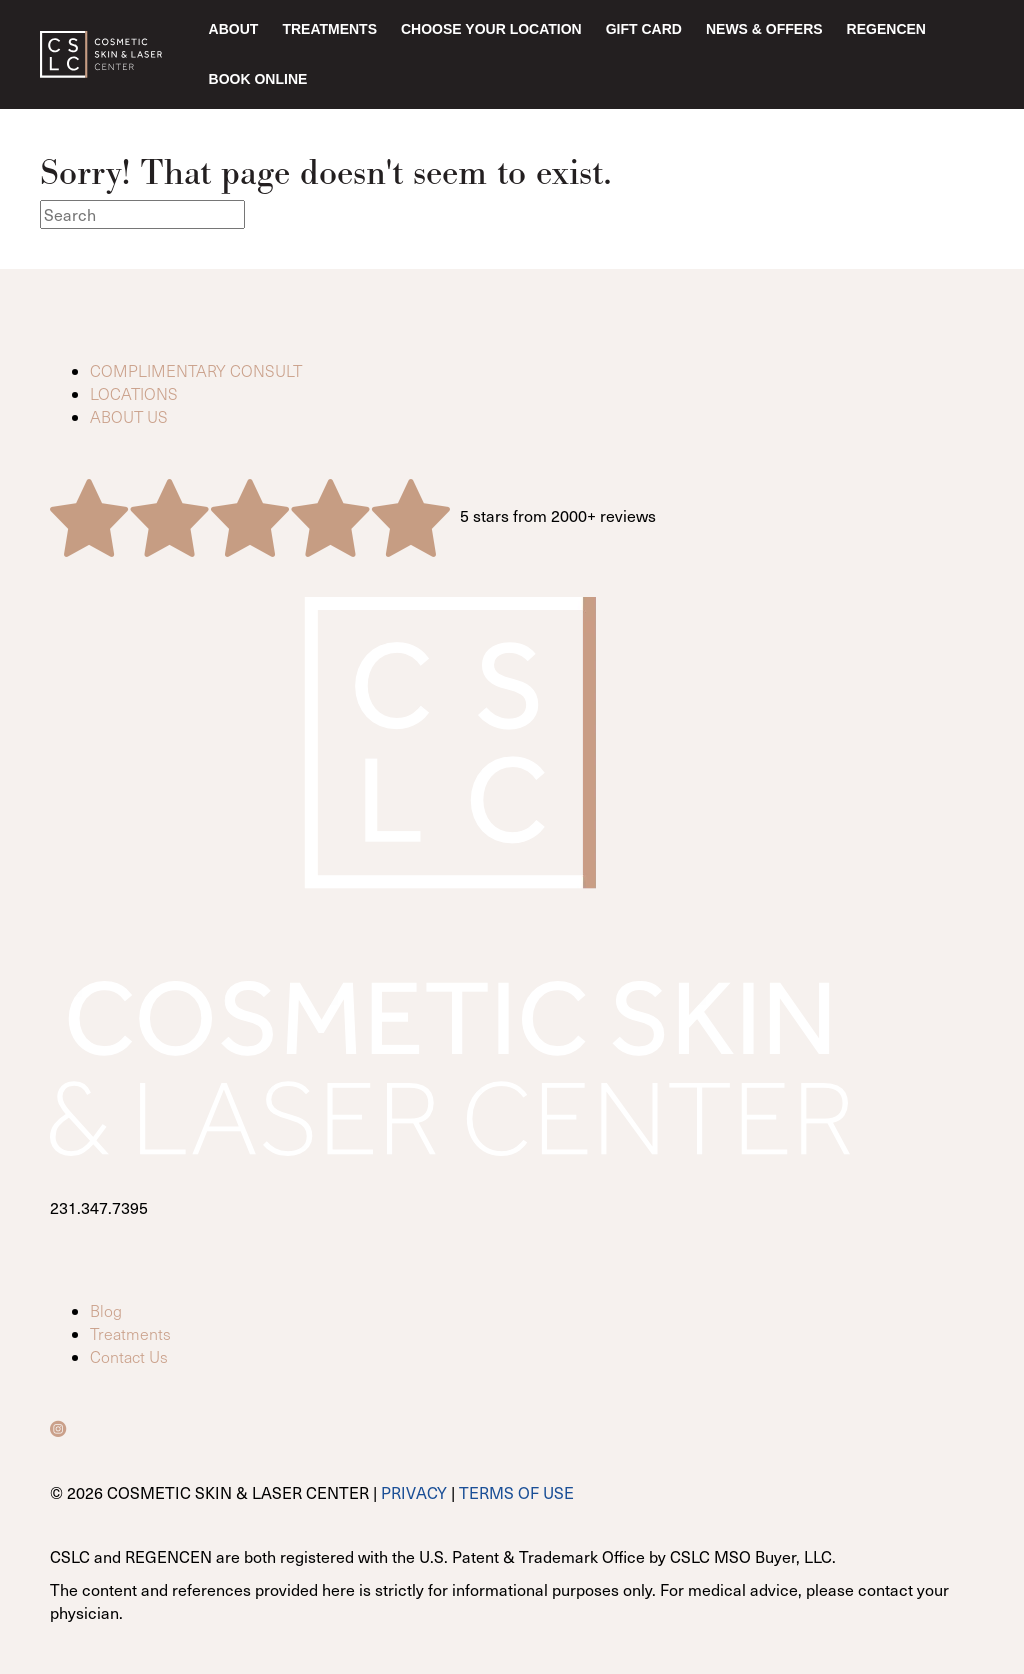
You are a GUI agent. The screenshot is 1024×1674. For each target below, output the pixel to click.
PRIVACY (414, 1492)
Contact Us (129, 1356)
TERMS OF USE (516, 1492)
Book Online (258, 79)
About (234, 29)
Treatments (329, 29)
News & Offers (764, 29)
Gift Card (644, 29)
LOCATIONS (134, 393)
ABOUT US (129, 416)
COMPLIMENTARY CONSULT (196, 370)
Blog (106, 1310)
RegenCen (886, 29)
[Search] (142, 214)
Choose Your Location (491, 29)
